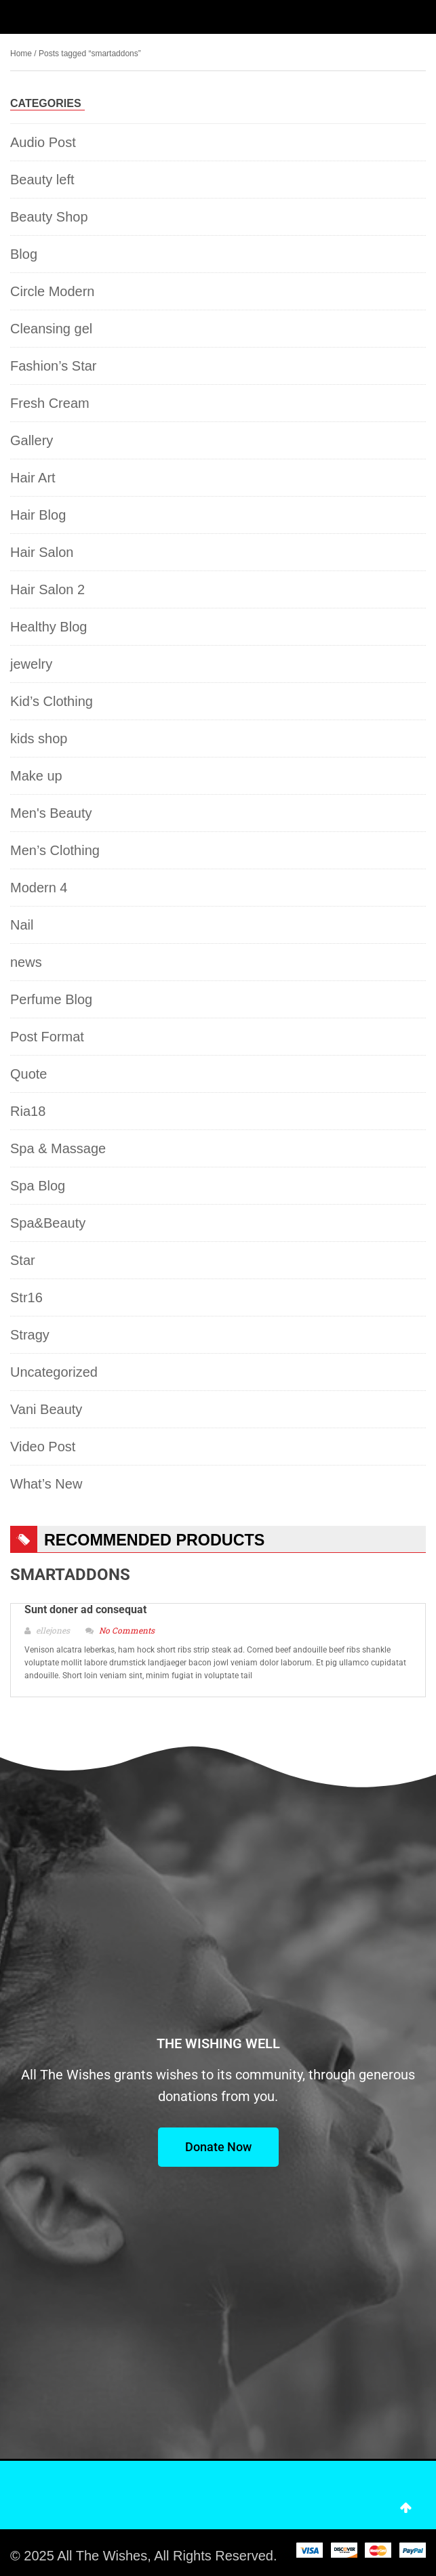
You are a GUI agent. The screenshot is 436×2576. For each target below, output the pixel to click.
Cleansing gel (51, 328)
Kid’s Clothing (51, 701)
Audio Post (43, 142)
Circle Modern (52, 291)
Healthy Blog (48, 626)
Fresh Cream (50, 403)
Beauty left (42, 179)
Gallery (31, 440)
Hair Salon (41, 552)
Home (21, 53)
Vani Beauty (46, 1409)
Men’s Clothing (55, 850)
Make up (36, 775)
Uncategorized (54, 1372)
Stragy (29, 1334)
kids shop (39, 738)
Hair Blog (38, 514)
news (26, 962)
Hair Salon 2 (47, 589)
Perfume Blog (51, 999)
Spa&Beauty (47, 1223)
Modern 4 (39, 887)
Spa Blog (37, 1185)
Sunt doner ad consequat (85, 1609)
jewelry (31, 664)
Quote (28, 1073)
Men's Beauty (51, 813)
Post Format (47, 1036)
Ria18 (27, 1111)
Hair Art (33, 477)
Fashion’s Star (53, 365)
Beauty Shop (49, 216)
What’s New (46, 1483)
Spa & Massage (58, 1148)
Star (22, 1260)
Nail (21, 924)
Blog (23, 254)
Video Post (42, 1446)
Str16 (26, 1297)
